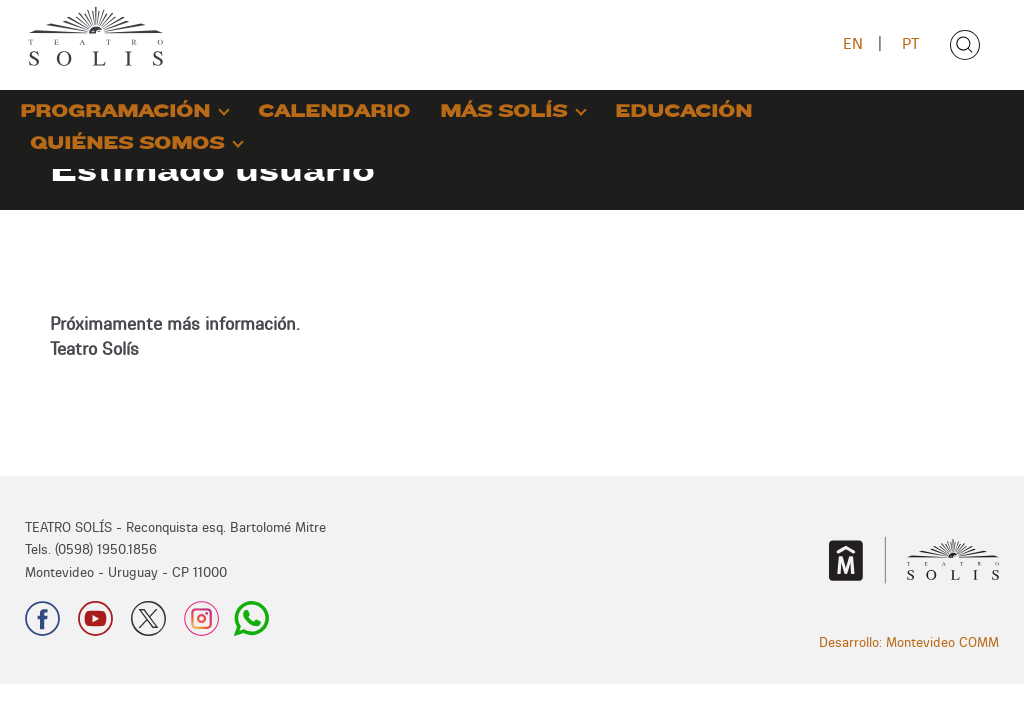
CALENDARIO (334, 111)
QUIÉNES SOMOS (127, 143)
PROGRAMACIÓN (115, 111)
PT (910, 43)
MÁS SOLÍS (503, 111)
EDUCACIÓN (683, 111)
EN (853, 43)
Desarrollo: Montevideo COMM (909, 642)
